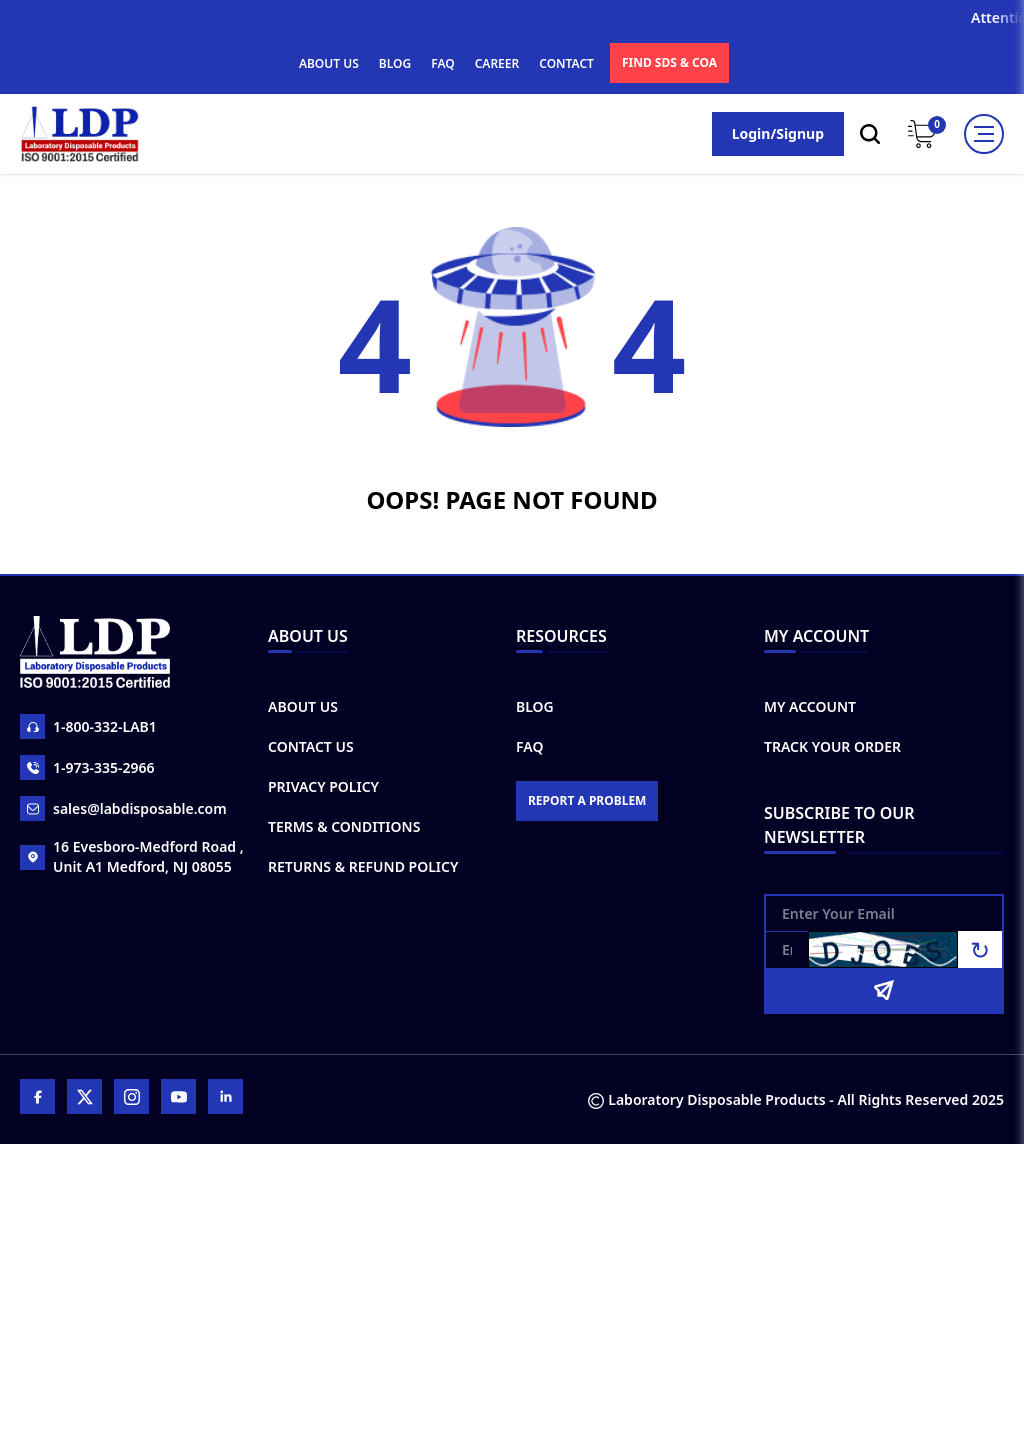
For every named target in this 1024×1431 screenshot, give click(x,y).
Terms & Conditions (344, 826)
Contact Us (311, 746)
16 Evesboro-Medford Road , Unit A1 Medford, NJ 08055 (132, 856)
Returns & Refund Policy (363, 866)
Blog (535, 706)
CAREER (497, 63)
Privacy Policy (323, 786)
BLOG (395, 63)
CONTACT (566, 63)
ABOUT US (329, 63)
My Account (810, 706)
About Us (303, 706)
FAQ (442, 63)
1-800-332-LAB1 (88, 726)
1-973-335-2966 (87, 767)
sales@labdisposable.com (123, 808)
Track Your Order (832, 746)
